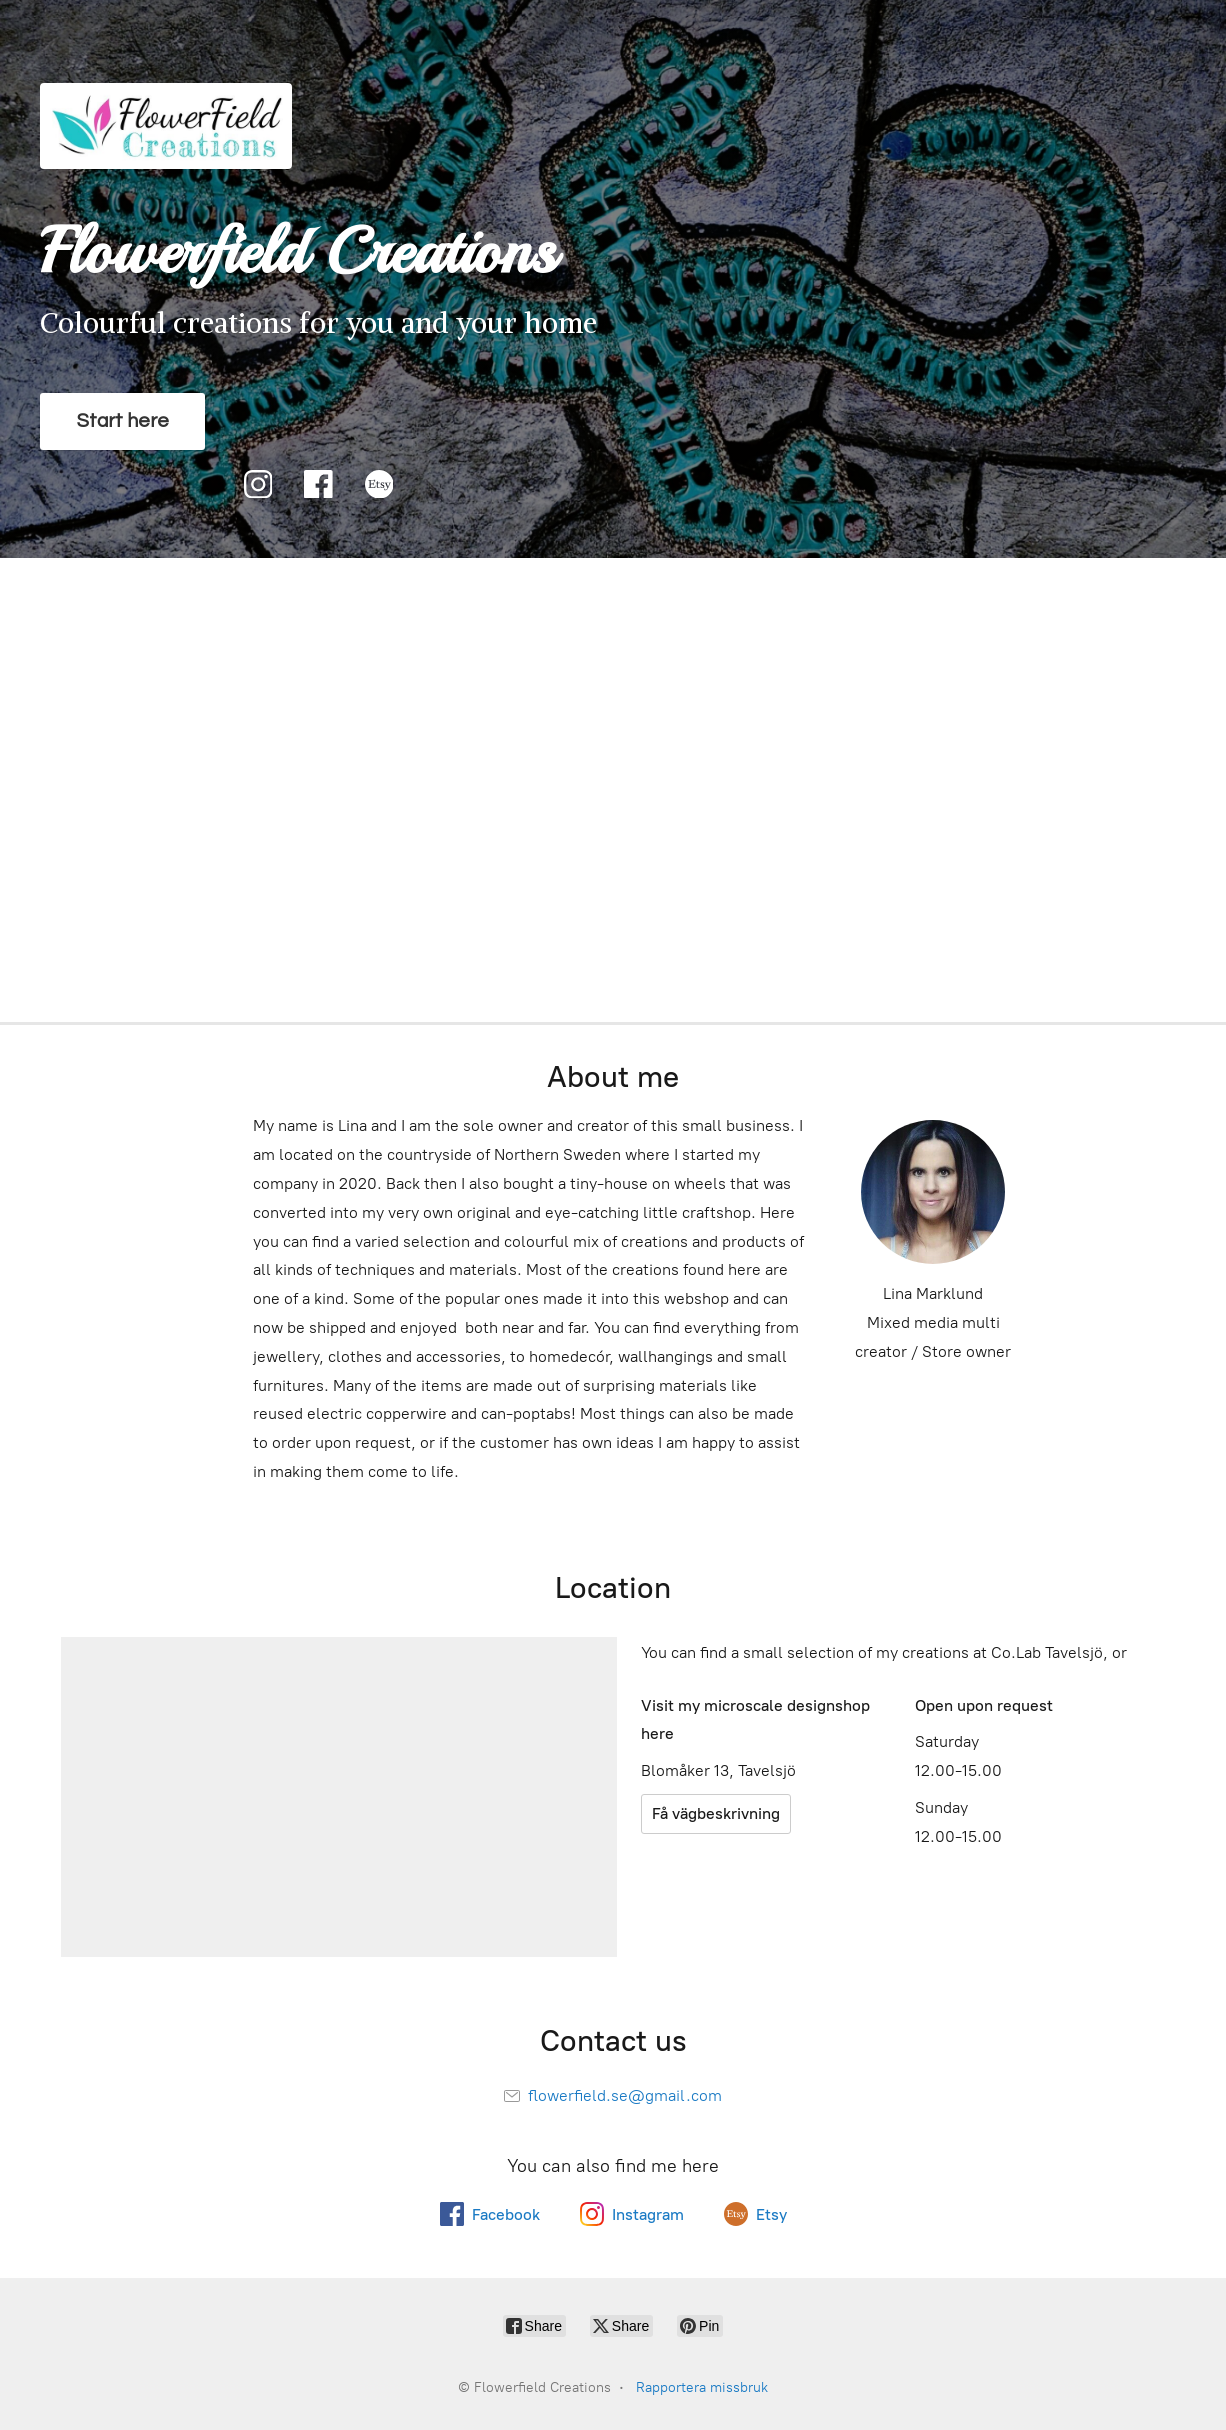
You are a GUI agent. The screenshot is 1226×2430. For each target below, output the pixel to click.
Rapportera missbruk (702, 2387)
